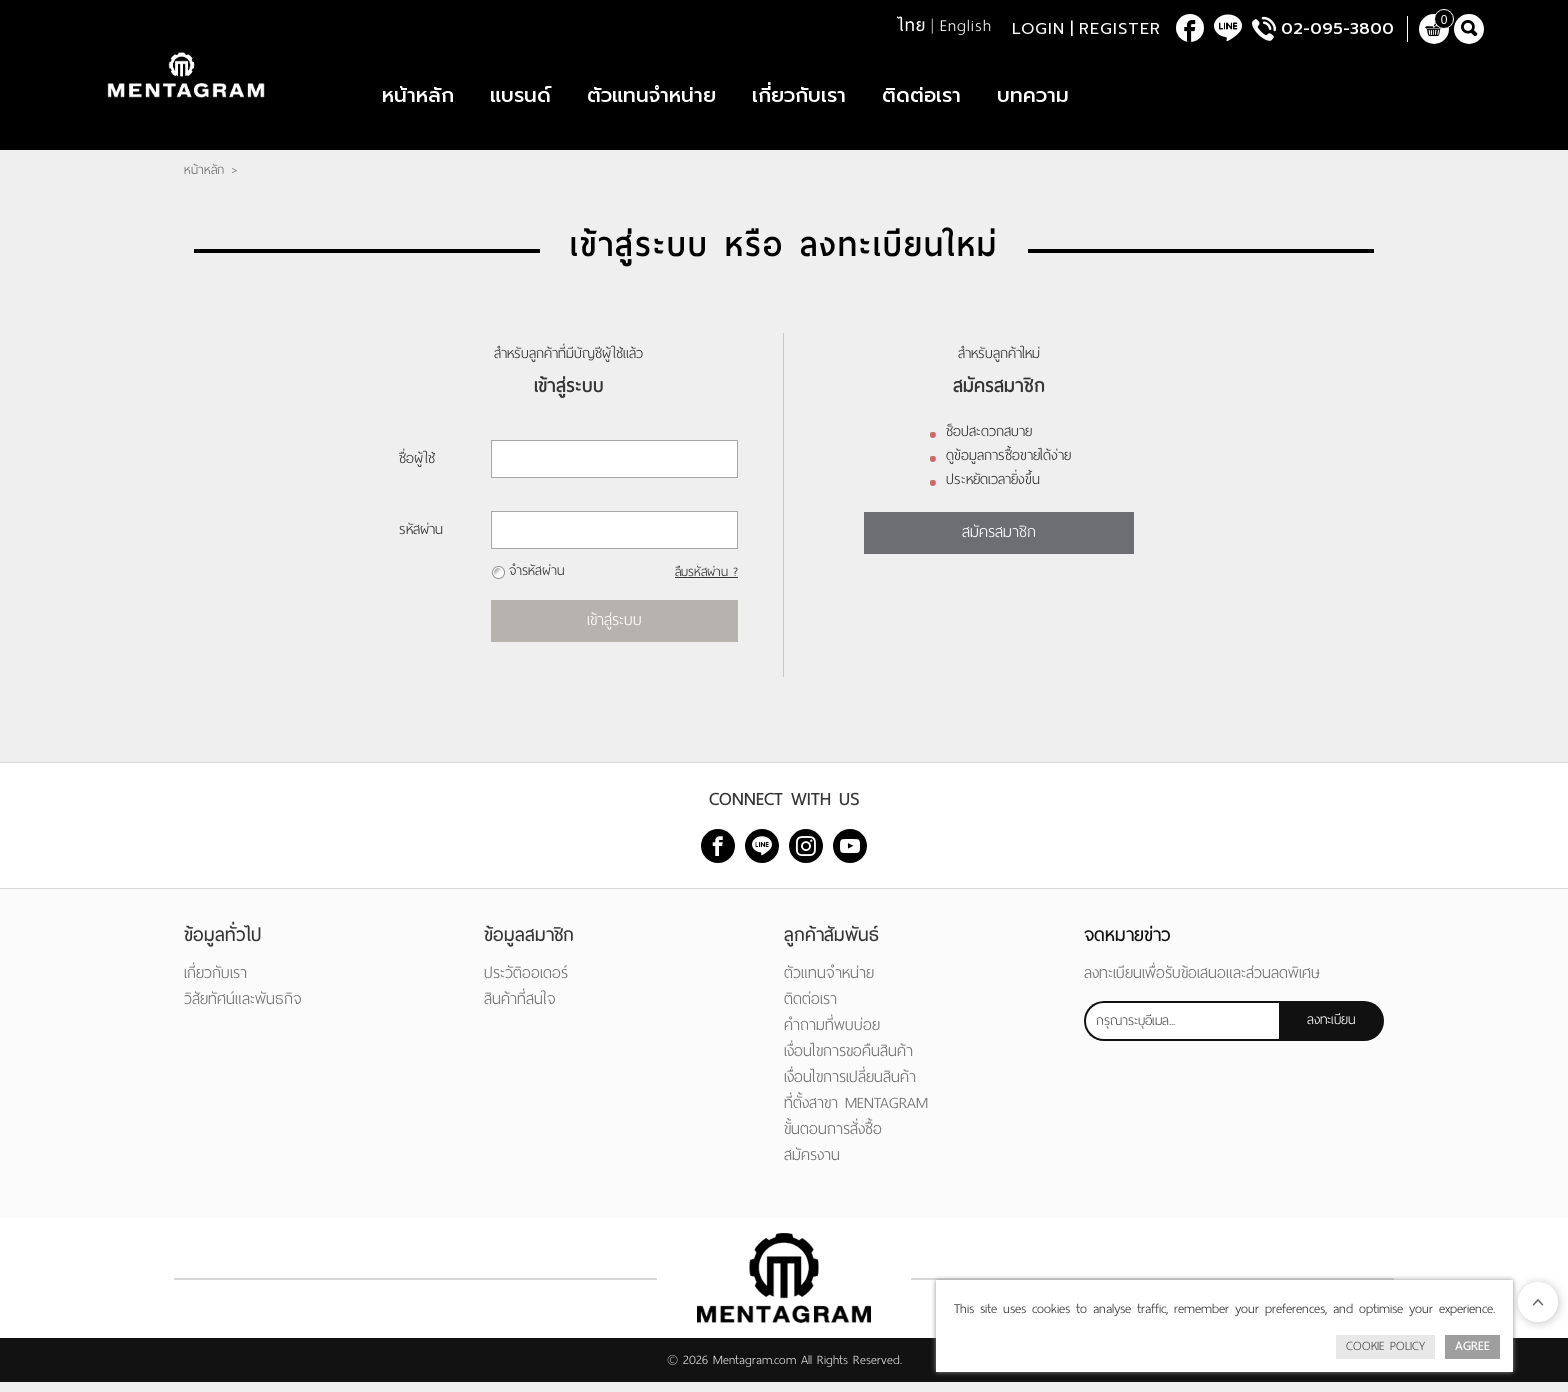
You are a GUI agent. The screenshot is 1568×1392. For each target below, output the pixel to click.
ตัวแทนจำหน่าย (651, 100)
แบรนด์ (520, 100)
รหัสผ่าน (421, 539)
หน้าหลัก (418, 100)
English (966, 27)
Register (1120, 30)
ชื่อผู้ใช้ (417, 468)
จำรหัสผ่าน (536, 580)
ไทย (911, 27)
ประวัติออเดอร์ (526, 982)
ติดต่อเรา (921, 100)
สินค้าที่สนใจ (520, 1008)
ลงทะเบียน (1331, 1029)
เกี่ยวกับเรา (799, 100)
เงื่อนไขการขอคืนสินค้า (848, 1060)
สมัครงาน (812, 1164)
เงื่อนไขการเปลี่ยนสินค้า (850, 1086)
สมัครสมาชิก (999, 541)
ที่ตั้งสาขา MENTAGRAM (856, 1112)
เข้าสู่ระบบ (614, 629)
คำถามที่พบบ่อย (832, 1034)
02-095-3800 (1337, 30)
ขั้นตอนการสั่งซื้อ (833, 1138)
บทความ (1033, 100)
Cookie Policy (1385, 1346)
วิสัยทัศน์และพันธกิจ (243, 1008)
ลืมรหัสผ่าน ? (705, 582)
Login (1038, 30)
